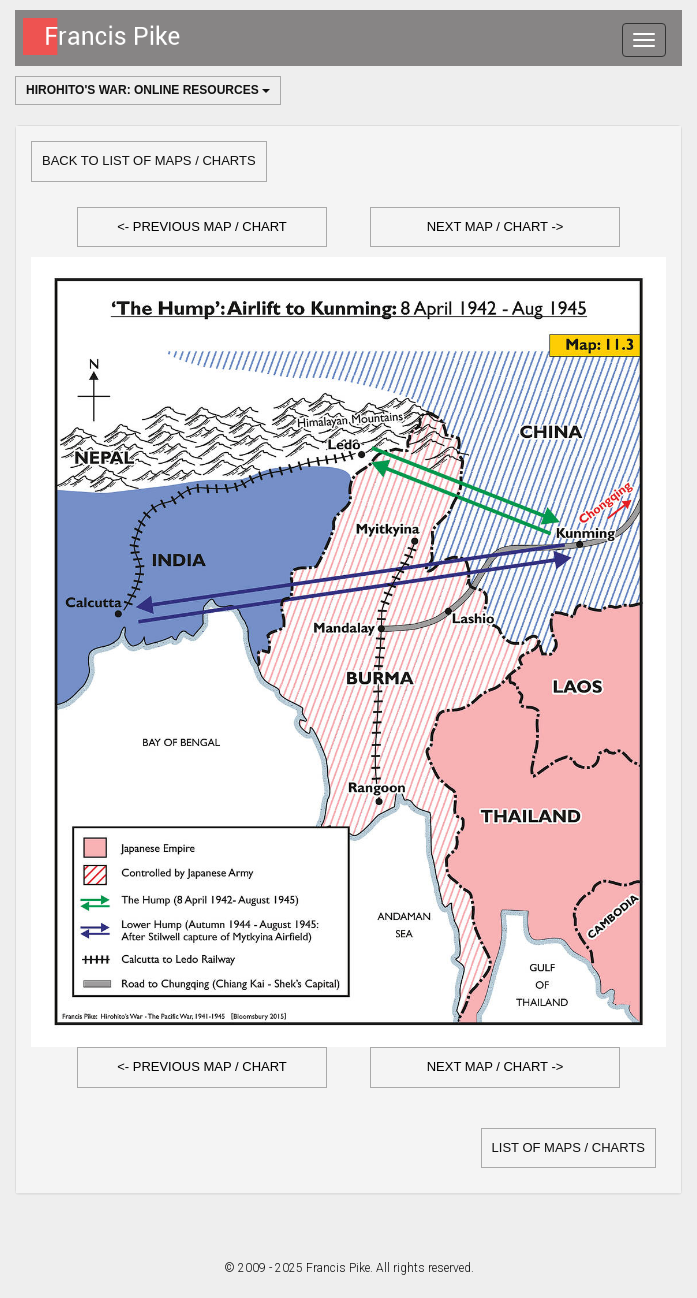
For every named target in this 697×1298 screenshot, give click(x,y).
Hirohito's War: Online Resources (148, 90)
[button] (202, 227)
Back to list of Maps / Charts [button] (149, 160)
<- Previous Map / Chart (202, 226)
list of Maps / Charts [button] (568, 1147)
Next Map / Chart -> (495, 226)
